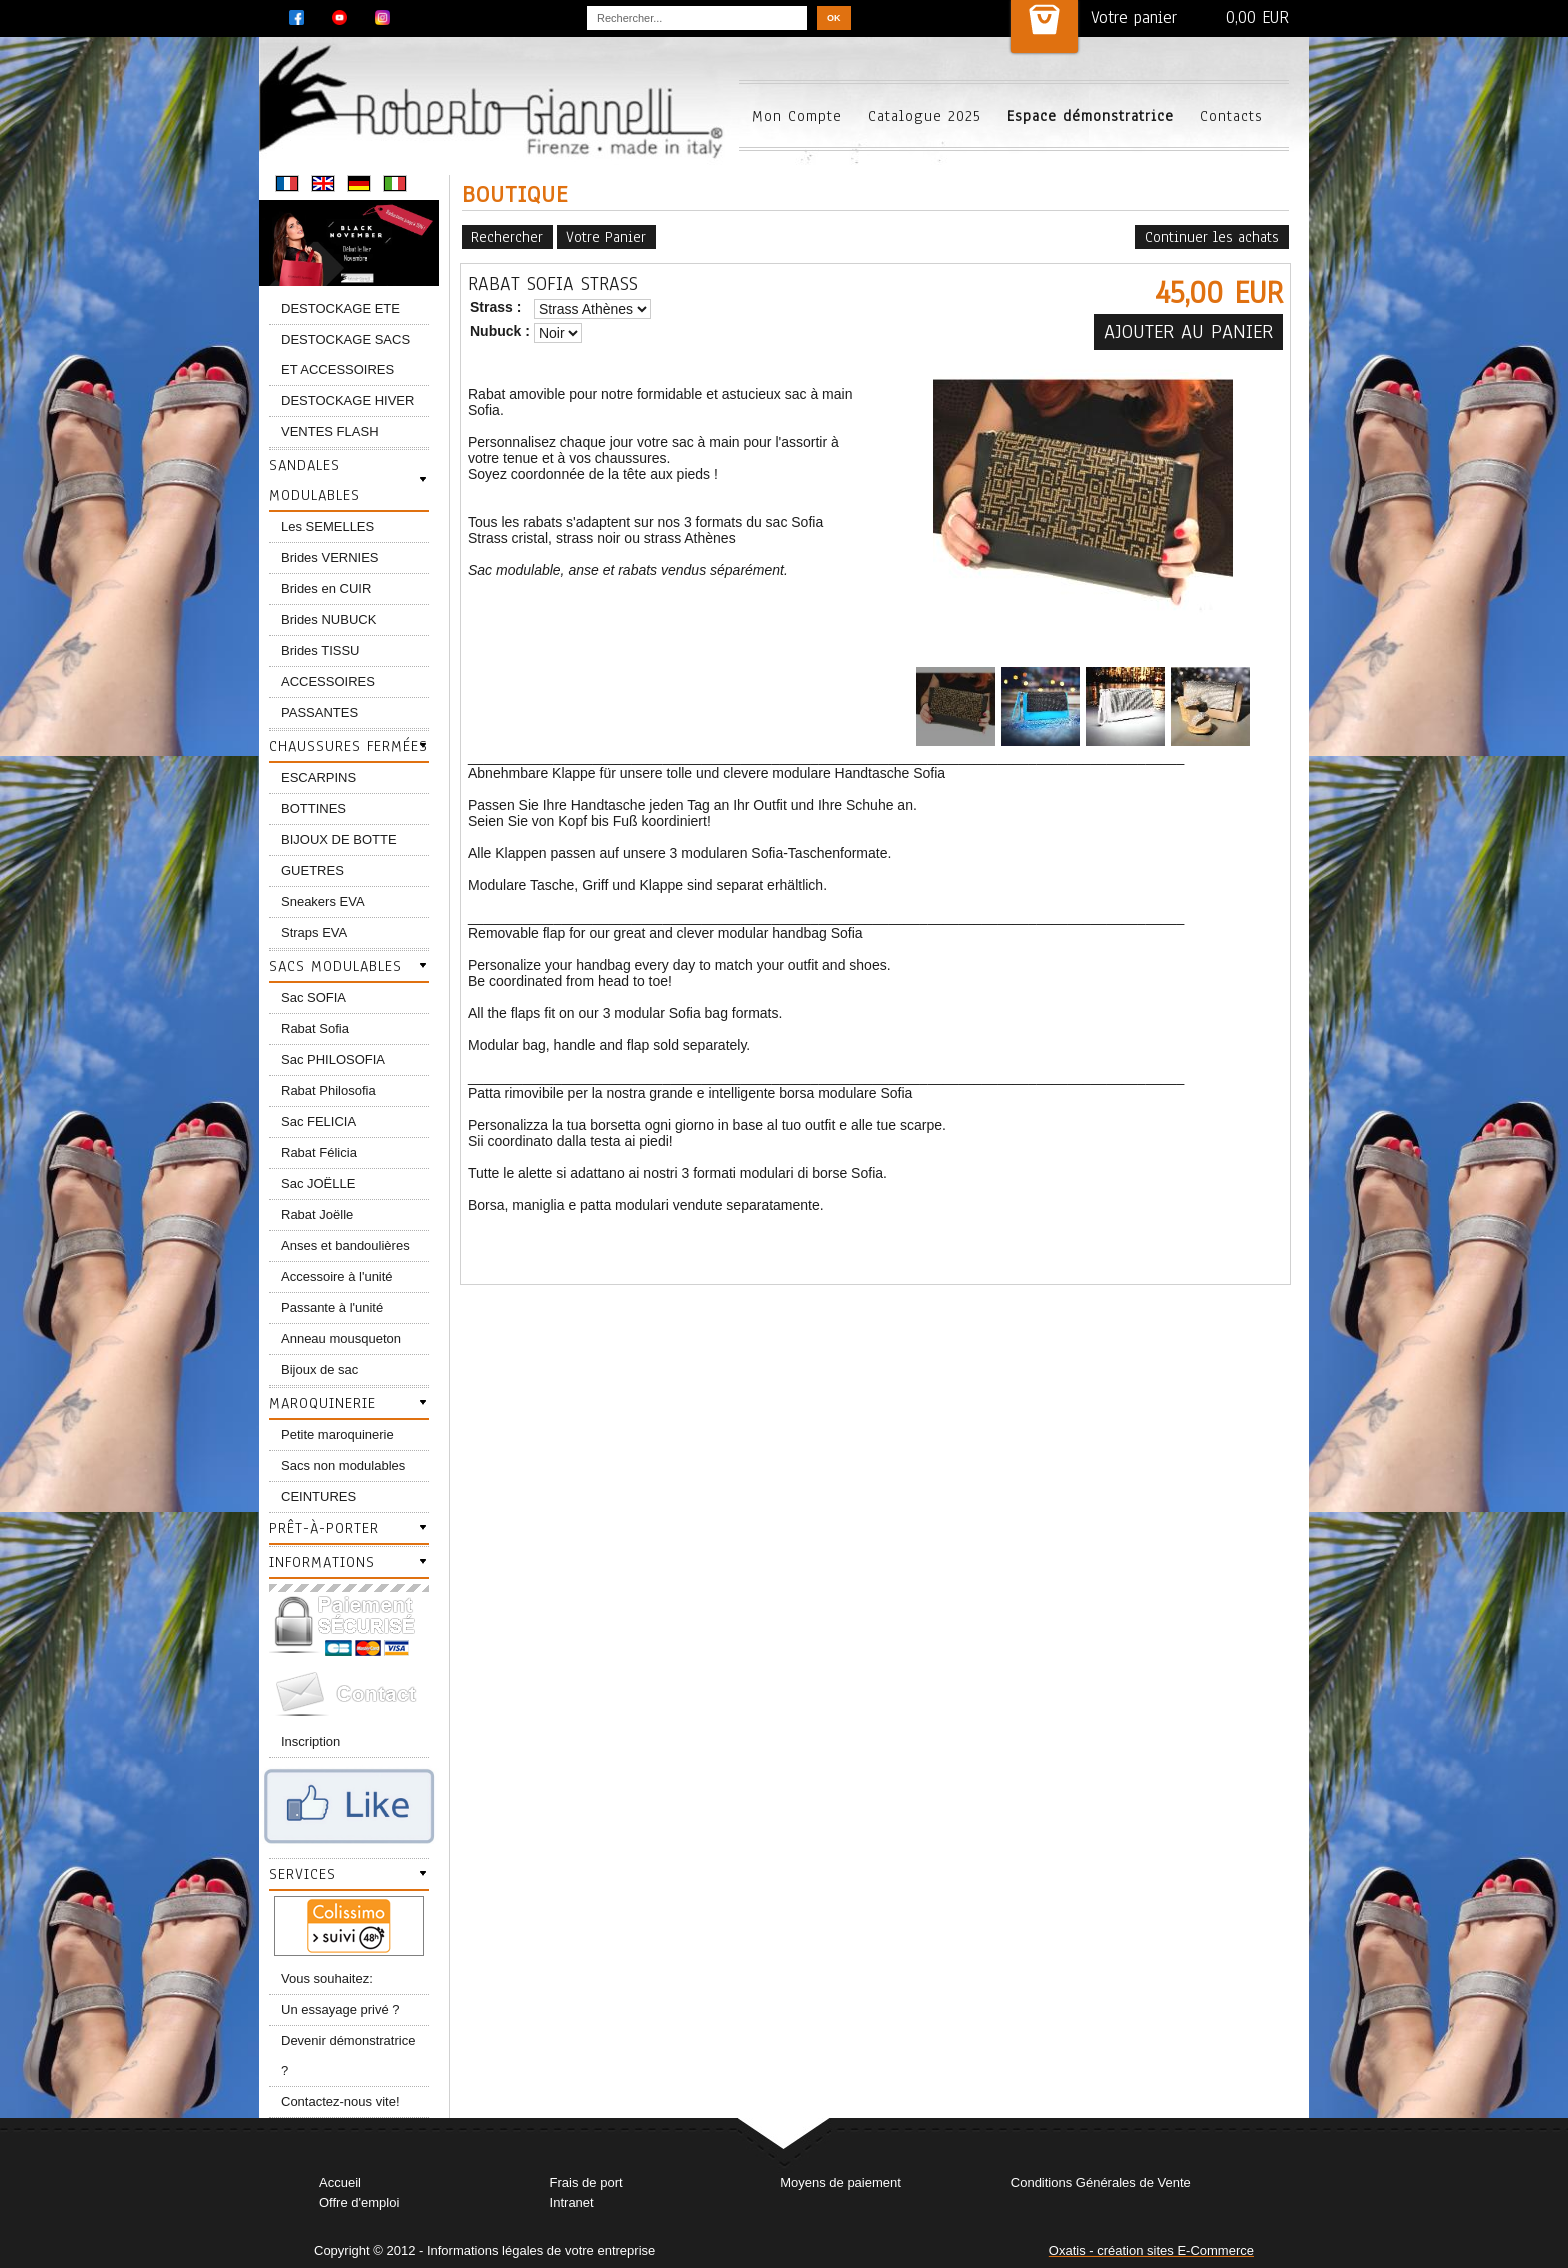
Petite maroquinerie (337, 1434)
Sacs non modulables (343, 1465)
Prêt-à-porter (324, 1528)
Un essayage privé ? (340, 2009)
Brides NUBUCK (328, 619)
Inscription (310, 1741)
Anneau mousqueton (341, 1338)
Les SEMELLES (327, 526)
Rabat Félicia (319, 1152)
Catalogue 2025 (924, 116)
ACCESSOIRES (328, 681)
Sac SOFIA (313, 997)
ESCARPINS (318, 777)
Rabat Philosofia (328, 1090)
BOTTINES (313, 808)
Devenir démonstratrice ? (348, 2055)
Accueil (340, 2182)
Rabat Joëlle (317, 1214)
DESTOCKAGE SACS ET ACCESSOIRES (345, 354)
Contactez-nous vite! (340, 2101)
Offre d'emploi (359, 2202)
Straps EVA (314, 932)
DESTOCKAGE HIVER (347, 400)
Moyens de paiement (840, 2182)
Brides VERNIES (330, 557)
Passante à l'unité (332, 1307)
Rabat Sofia (315, 1028)
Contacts (1231, 116)
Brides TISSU (320, 650)
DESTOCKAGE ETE (340, 308)
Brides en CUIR (326, 588)
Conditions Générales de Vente (1101, 2182)
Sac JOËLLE (318, 1183)
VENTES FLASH (330, 431)
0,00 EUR (1257, 17)
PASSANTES (319, 712)
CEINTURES (318, 1496)
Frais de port (586, 2182)
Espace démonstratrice (1090, 116)
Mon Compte (797, 116)
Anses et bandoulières (345, 1245)
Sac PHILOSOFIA (333, 1059)
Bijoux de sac (319, 1369)
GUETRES (312, 870)
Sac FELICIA (318, 1121)
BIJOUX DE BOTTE (339, 839)
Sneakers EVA (323, 901)
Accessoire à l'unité (337, 1276)
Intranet (572, 2202)
